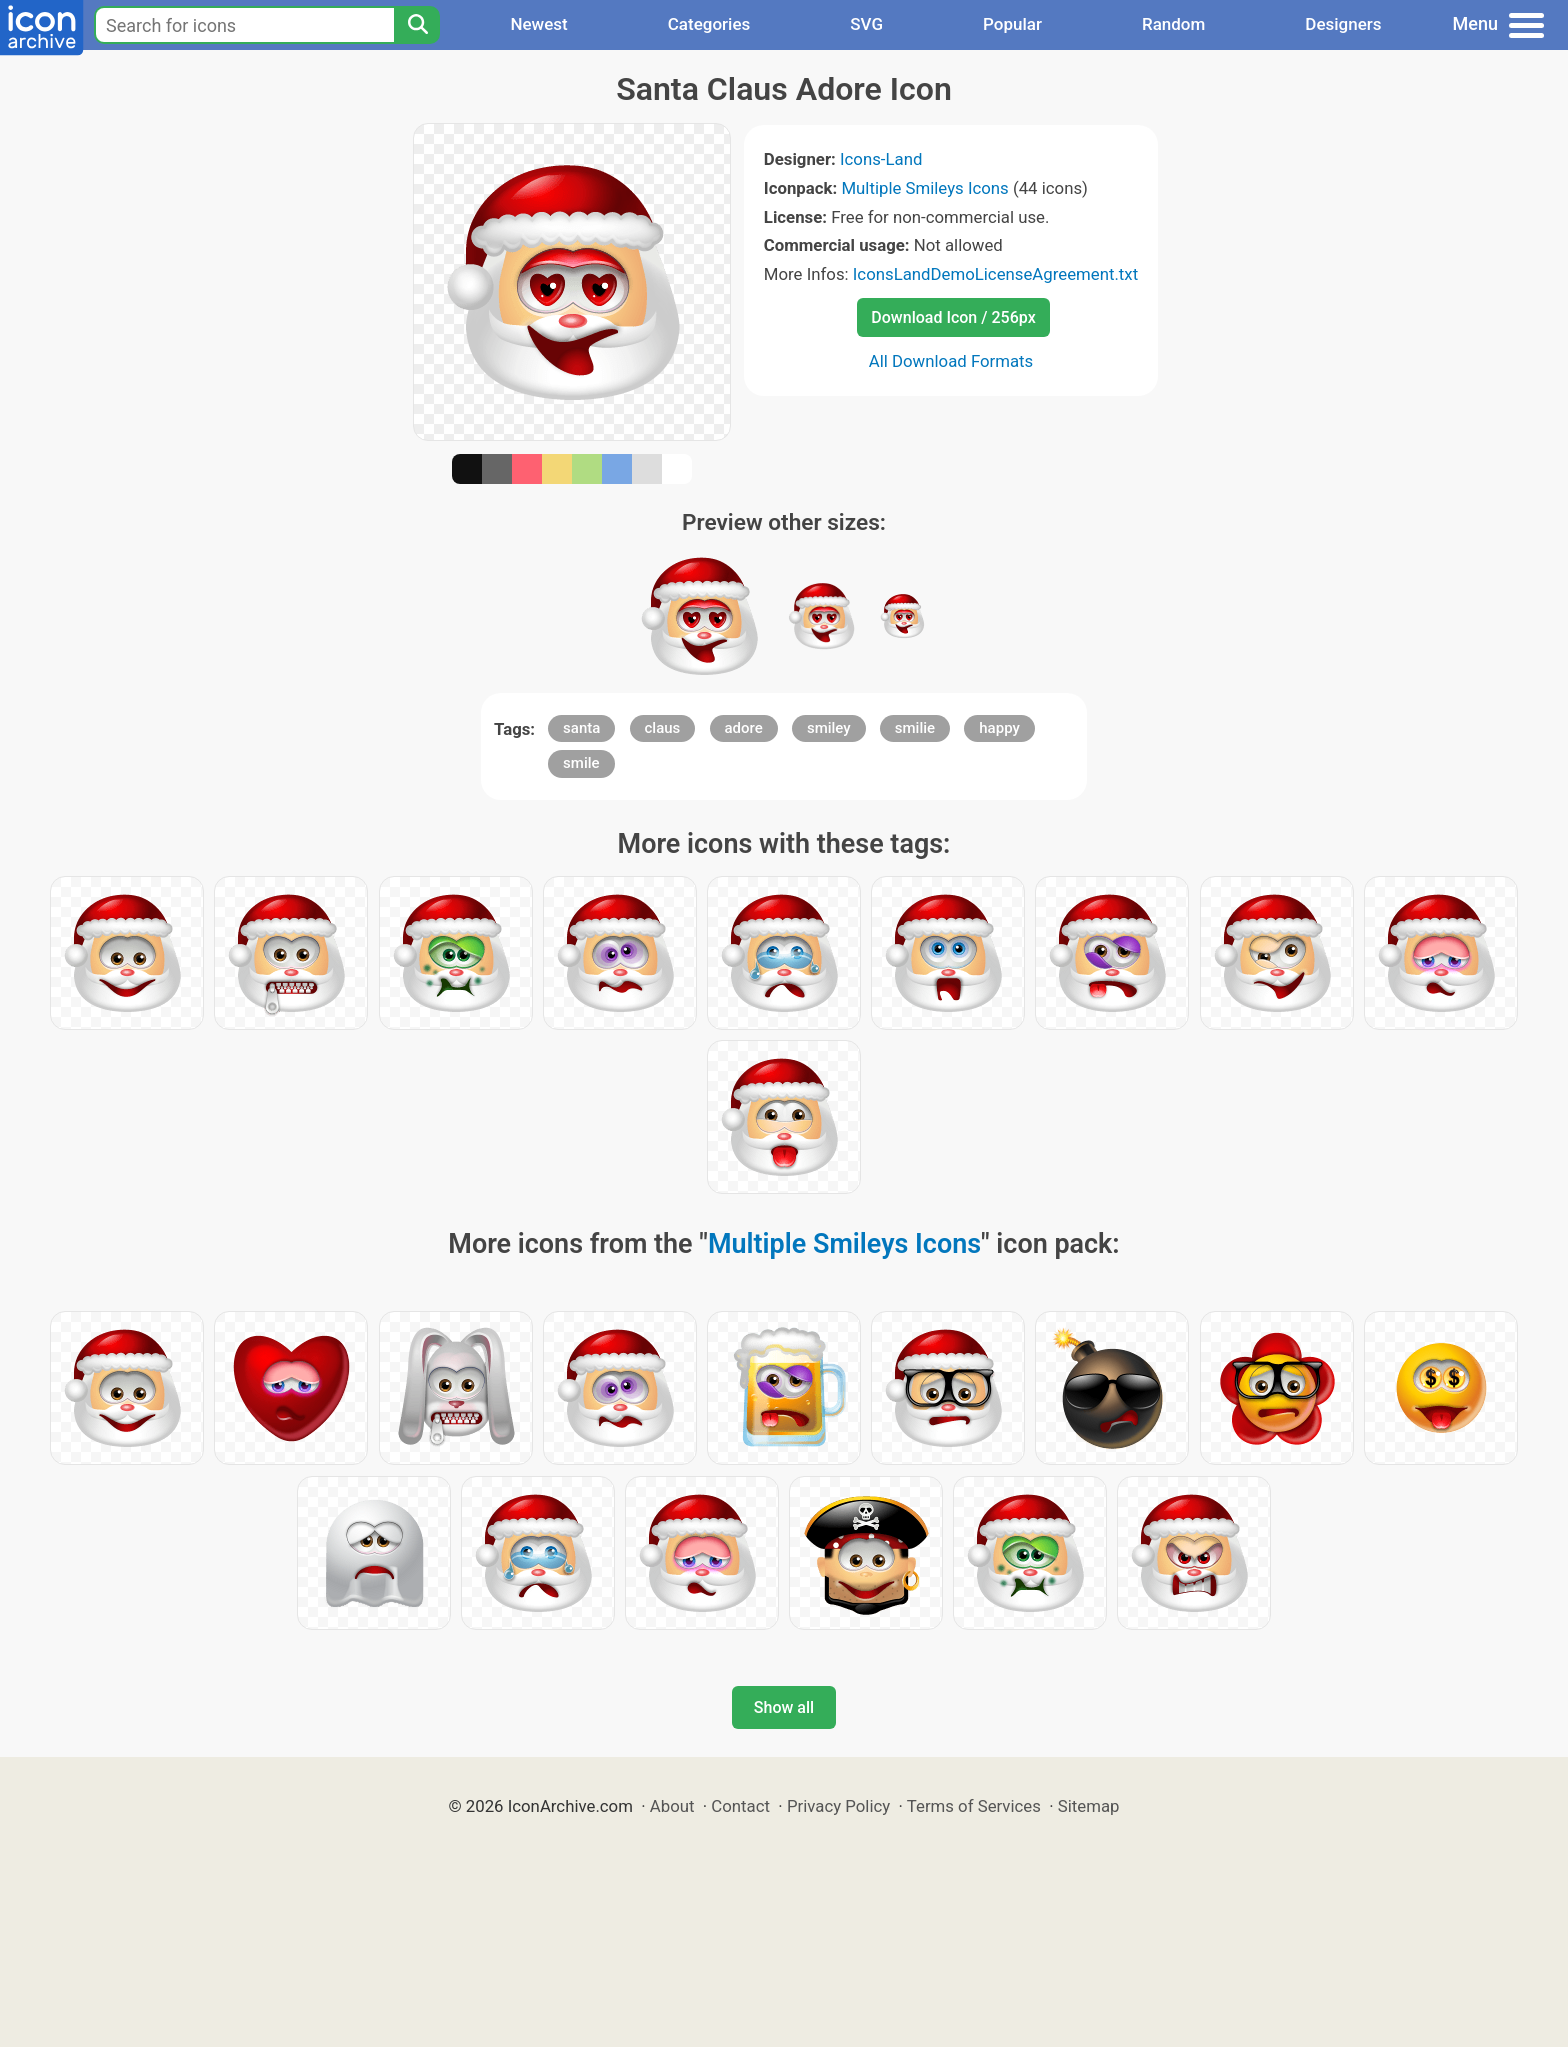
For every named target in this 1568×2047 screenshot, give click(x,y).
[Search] (417, 25)
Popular (1012, 24)
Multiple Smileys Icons (924, 188)
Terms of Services (974, 1806)
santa (581, 728)
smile (581, 763)
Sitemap (1089, 1806)
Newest (538, 24)
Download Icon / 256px (953, 317)
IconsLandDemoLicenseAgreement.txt (995, 274)
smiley (829, 728)
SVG (866, 24)
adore (744, 728)
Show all (784, 1707)
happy (999, 728)
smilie (915, 728)
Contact (740, 1806)
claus (663, 728)
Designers (1343, 24)
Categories (709, 24)
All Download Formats (951, 361)
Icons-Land (881, 159)
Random (1173, 24)
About (672, 1806)
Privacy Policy (838, 1806)
